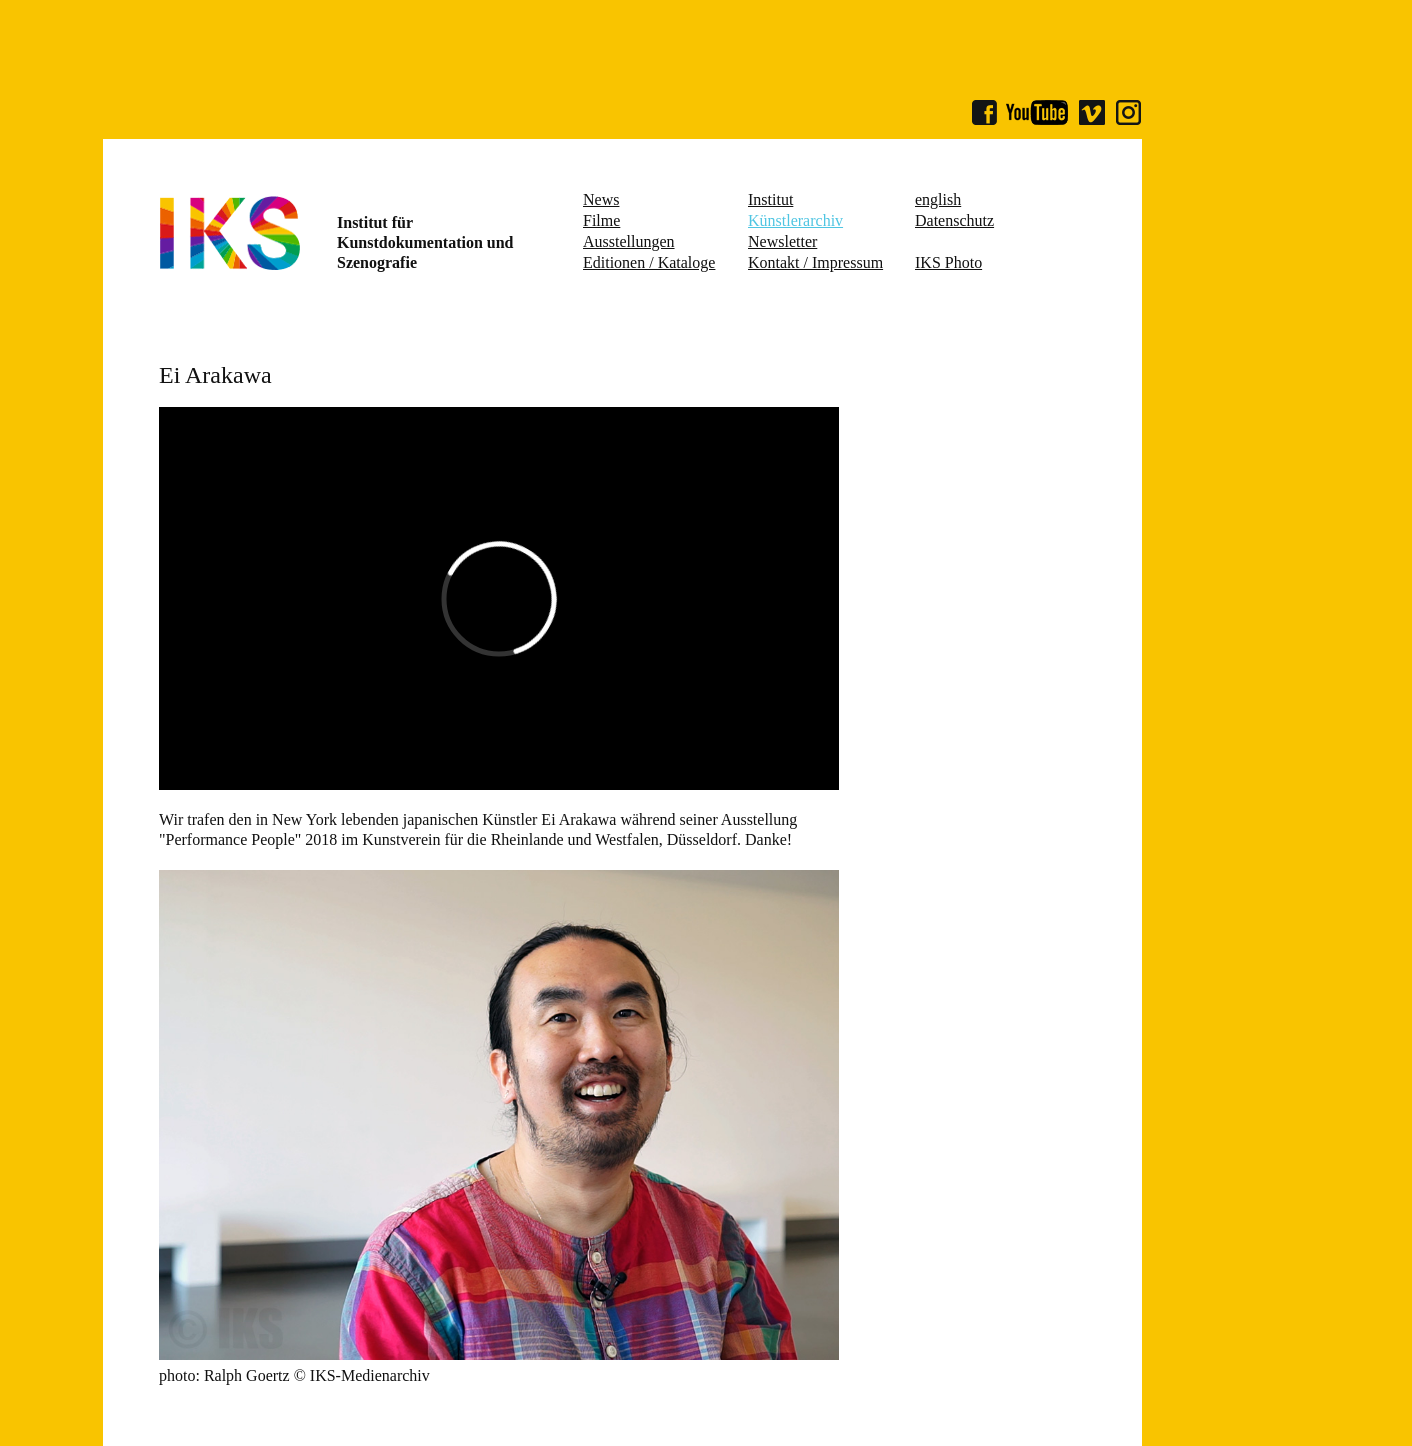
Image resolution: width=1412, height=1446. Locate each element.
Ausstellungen (629, 241)
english (938, 199)
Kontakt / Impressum (815, 262)
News (601, 199)
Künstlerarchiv (795, 220)
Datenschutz (954, 220)
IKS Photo (948, 262)
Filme (601, 220)
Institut (770, 199)
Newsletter (782, 241)
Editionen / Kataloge (649, 262)
